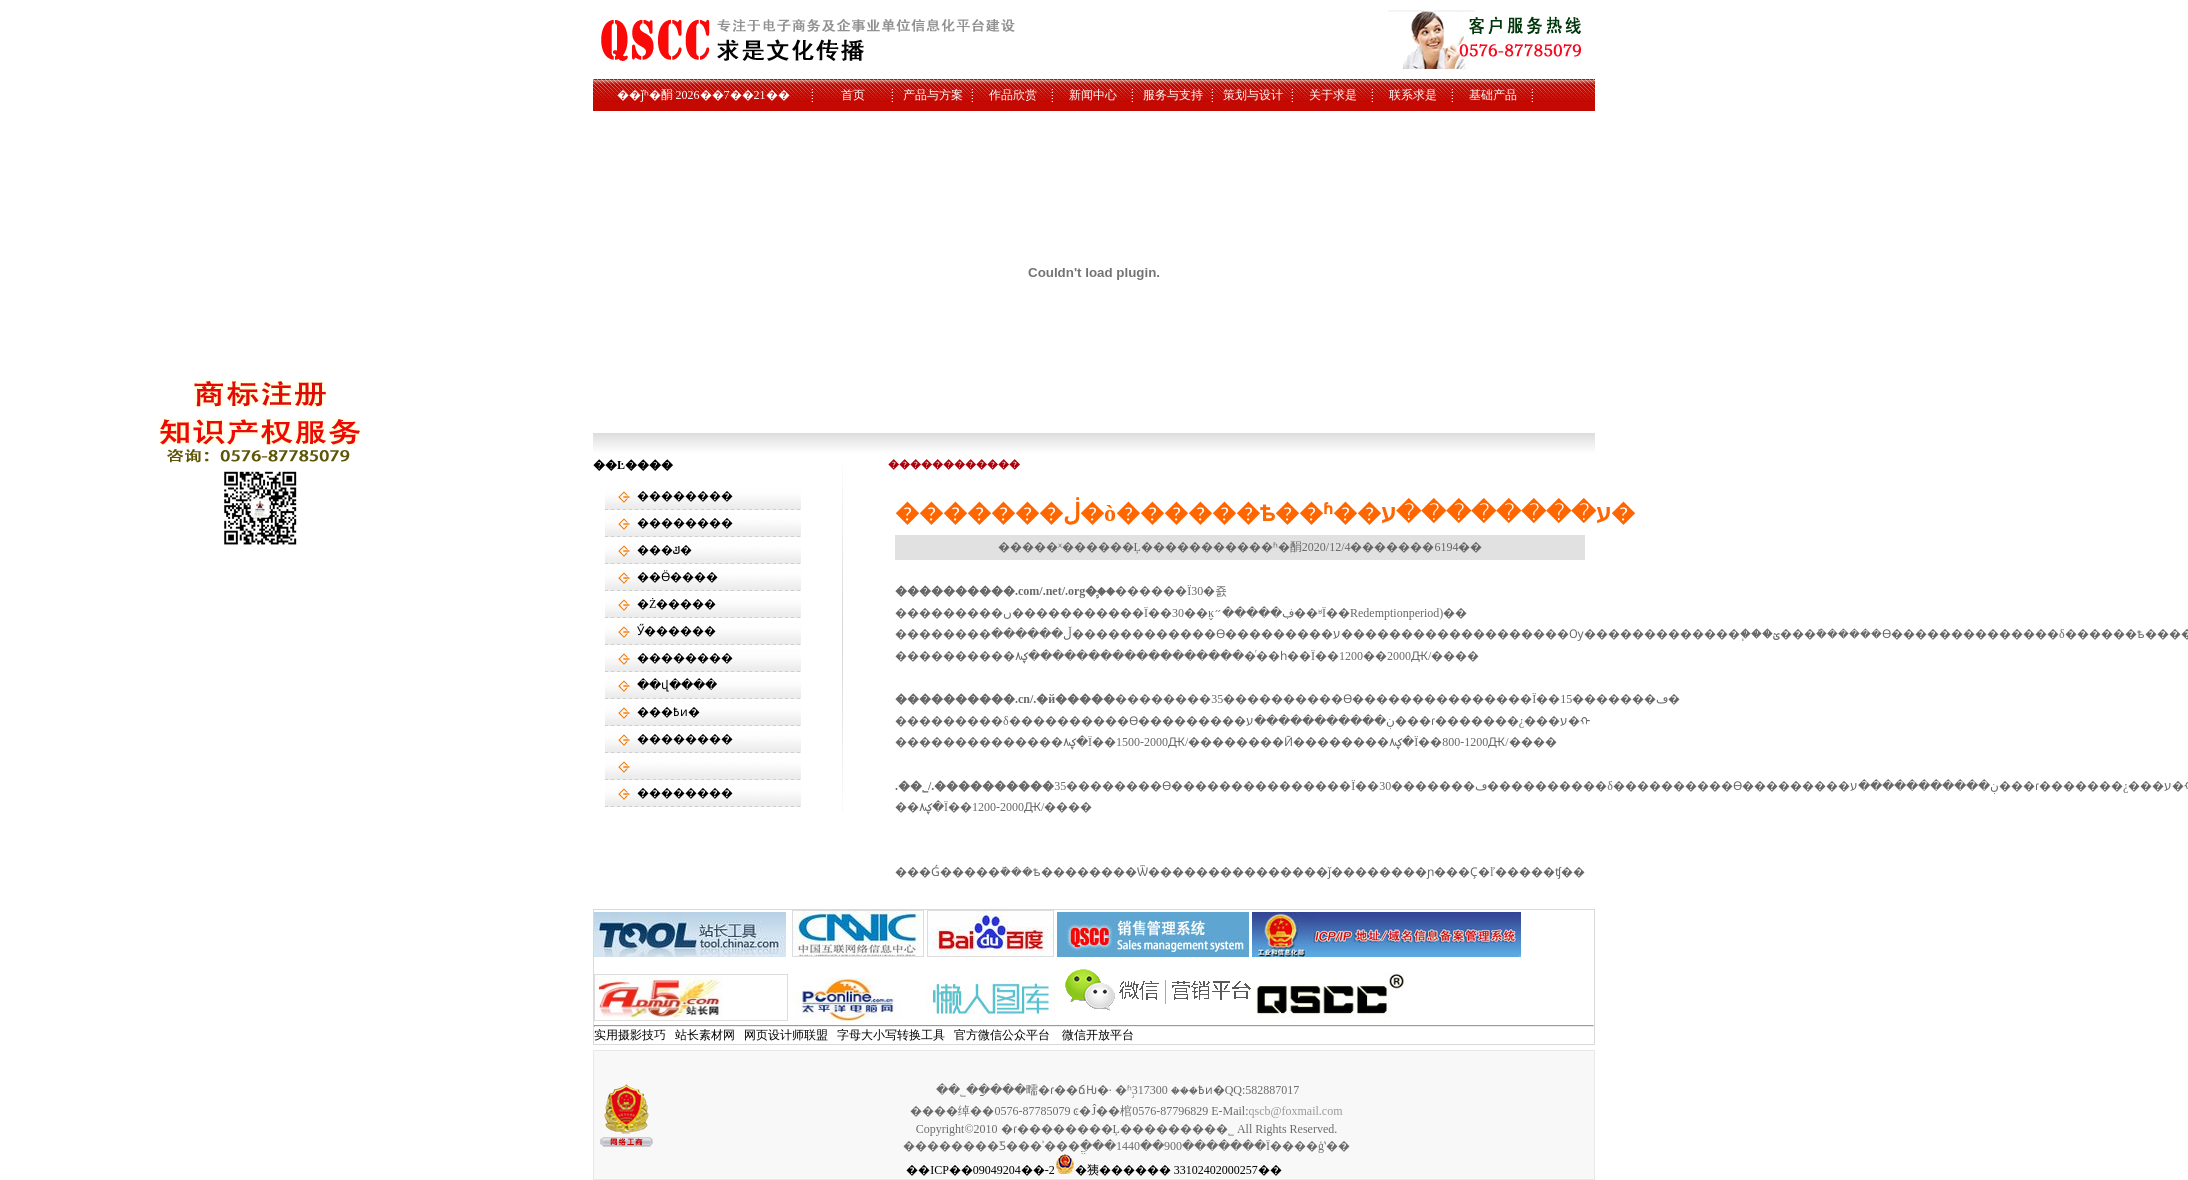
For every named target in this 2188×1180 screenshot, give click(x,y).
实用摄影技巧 (630, 1035)
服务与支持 (1173, 95)
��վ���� (677, 685)
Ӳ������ (676, 631)
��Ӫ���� (677, 577)
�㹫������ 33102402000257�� (1168, 1170)
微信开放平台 (1098, 1035)
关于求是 (1333, 95)
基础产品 (1493, 95)
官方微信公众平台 (1002, 1035)
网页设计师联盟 (786, 1035)
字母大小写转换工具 (891, 1035)
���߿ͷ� (668, 712)
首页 (853, 95)
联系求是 (1413, 95)
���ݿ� (664, 550)
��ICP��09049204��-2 (980, 1170)
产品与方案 (933, 95)
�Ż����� (676, 604)
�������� (685, 496)
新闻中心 (1093, 95)
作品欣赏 (1013, 95)
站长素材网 (705, 1035)
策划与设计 (1253, 95)
